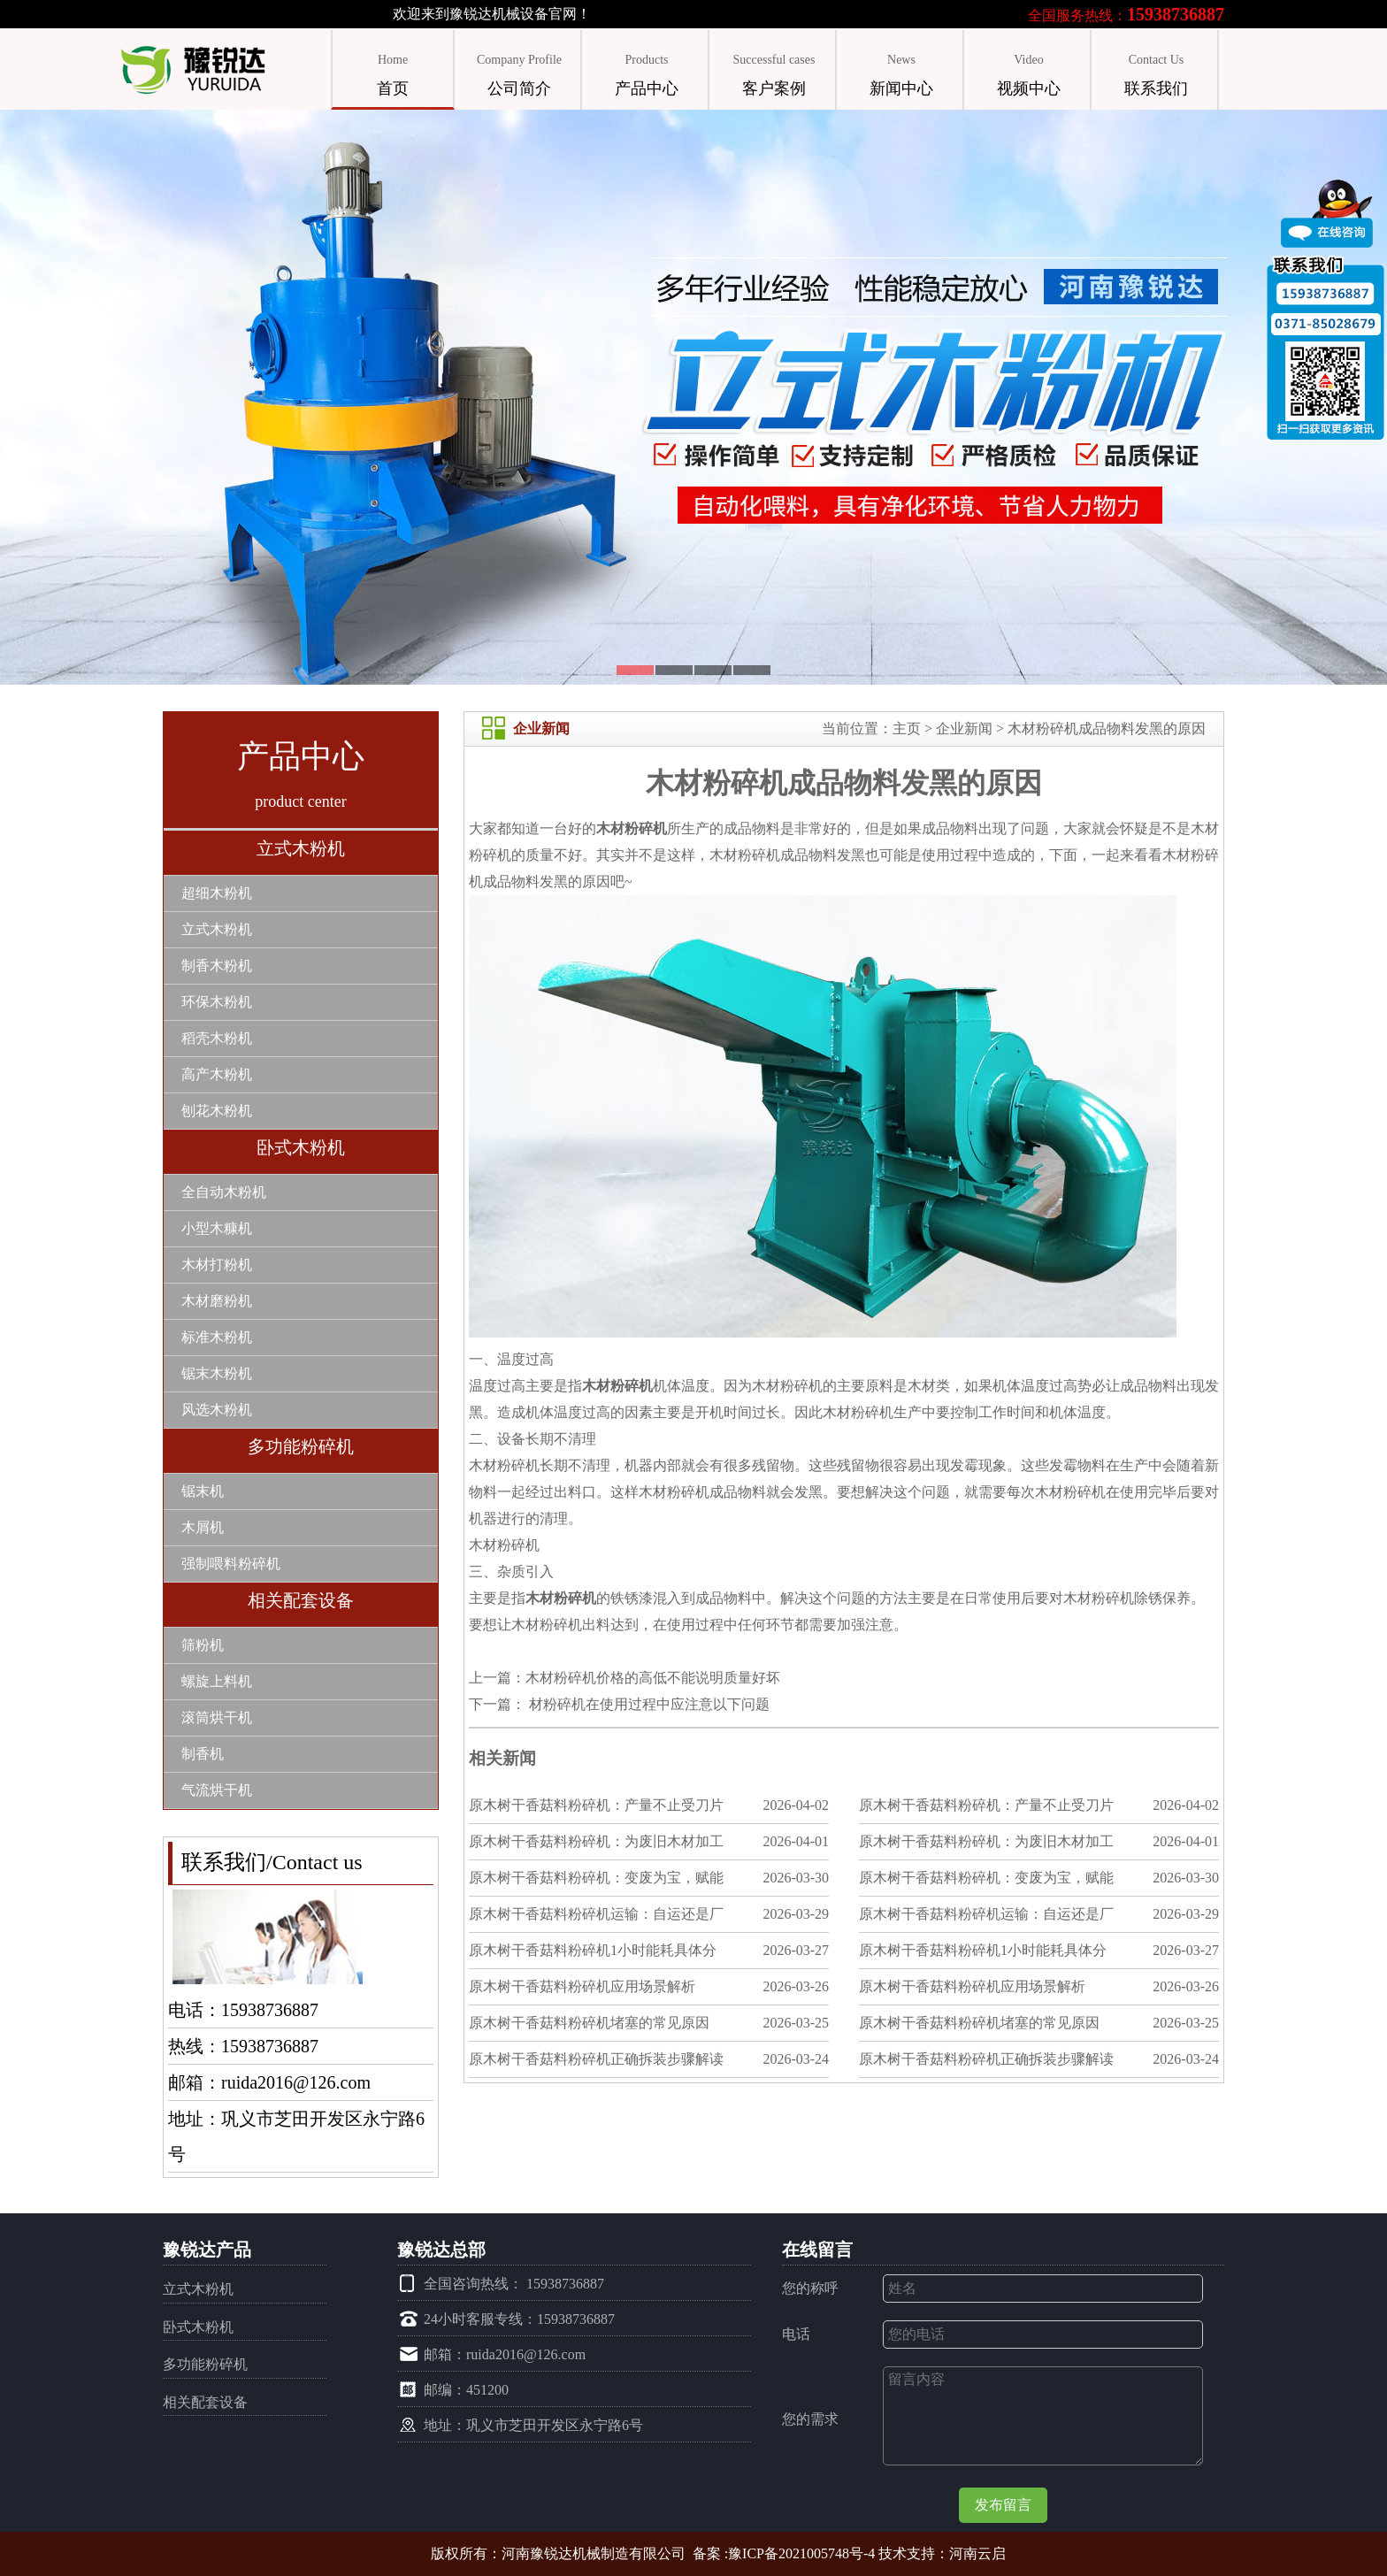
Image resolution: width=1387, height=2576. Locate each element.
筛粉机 (202, 1644)
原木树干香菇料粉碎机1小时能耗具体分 (592, 1950)
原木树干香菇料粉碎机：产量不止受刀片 (596, 1805)
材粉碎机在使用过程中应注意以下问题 (647, 1704)
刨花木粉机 (216, 1110)
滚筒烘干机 (216, 1717)
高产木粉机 (216, 1074)
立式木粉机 (301, 848)
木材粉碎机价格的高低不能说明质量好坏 (652, 1677)
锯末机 (202, 1491)
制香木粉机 (216, 965)
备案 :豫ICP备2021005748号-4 (784, 2553)
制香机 (202, 1753)
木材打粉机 (216, 1264)
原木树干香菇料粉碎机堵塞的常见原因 (589, 2022)
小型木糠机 (216, 1228)
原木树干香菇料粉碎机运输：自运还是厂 (596, 1913)
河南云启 (977, 2553)
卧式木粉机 (301, 1147)
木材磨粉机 (216, 1300)
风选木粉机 (216, 1409)
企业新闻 (964, 728)
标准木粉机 (216, 1337)
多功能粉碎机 (301, 1446)
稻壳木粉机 (216, 1038)
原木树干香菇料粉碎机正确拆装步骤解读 (596, 2058)
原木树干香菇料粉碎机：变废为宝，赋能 (596, 1877)
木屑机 (202, 1527)
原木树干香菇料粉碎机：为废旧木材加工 (596, 1841)
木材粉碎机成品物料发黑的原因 (1107, 728)
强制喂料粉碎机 (230, 1563)
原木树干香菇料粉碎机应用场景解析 (582, 1986)
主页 (907, 728)
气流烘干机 (216, 1790)
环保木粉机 (216, 1001)
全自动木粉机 (223, 1192)
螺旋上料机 (216, 1681)
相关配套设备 (301, 1600)
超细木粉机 (216, 893)
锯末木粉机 (216, 1373)
